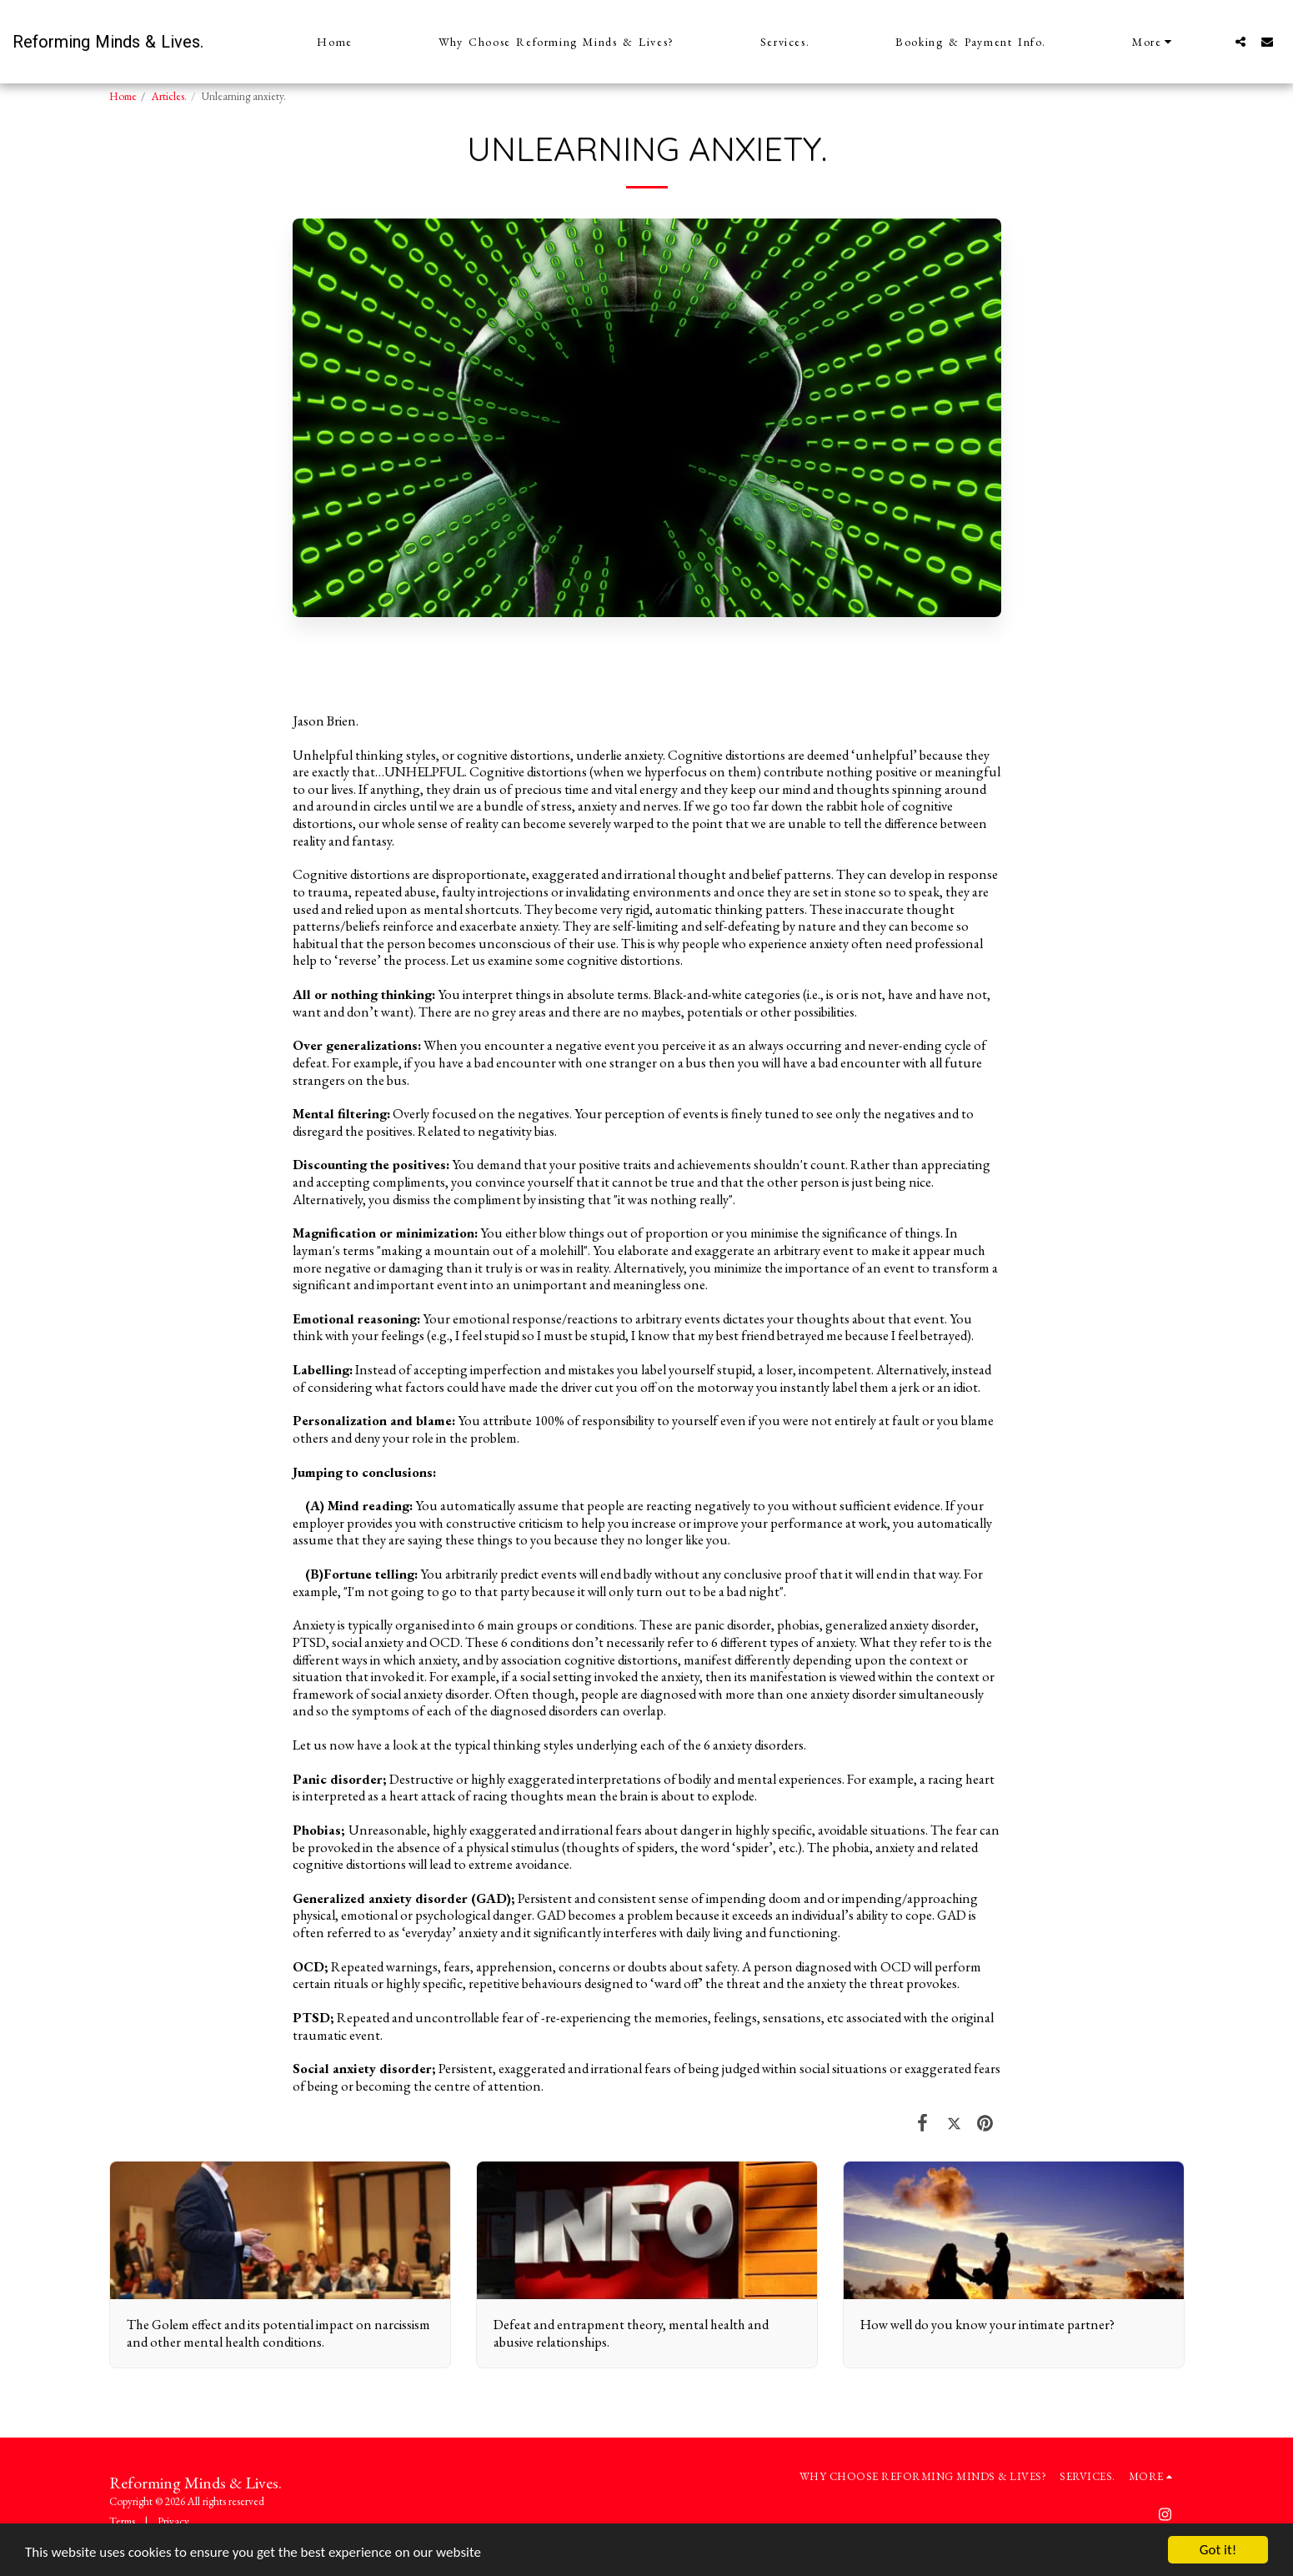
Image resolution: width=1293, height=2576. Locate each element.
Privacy (173, 2521)
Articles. (169, 96)
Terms (122, 2521)
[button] (1240, 41)
